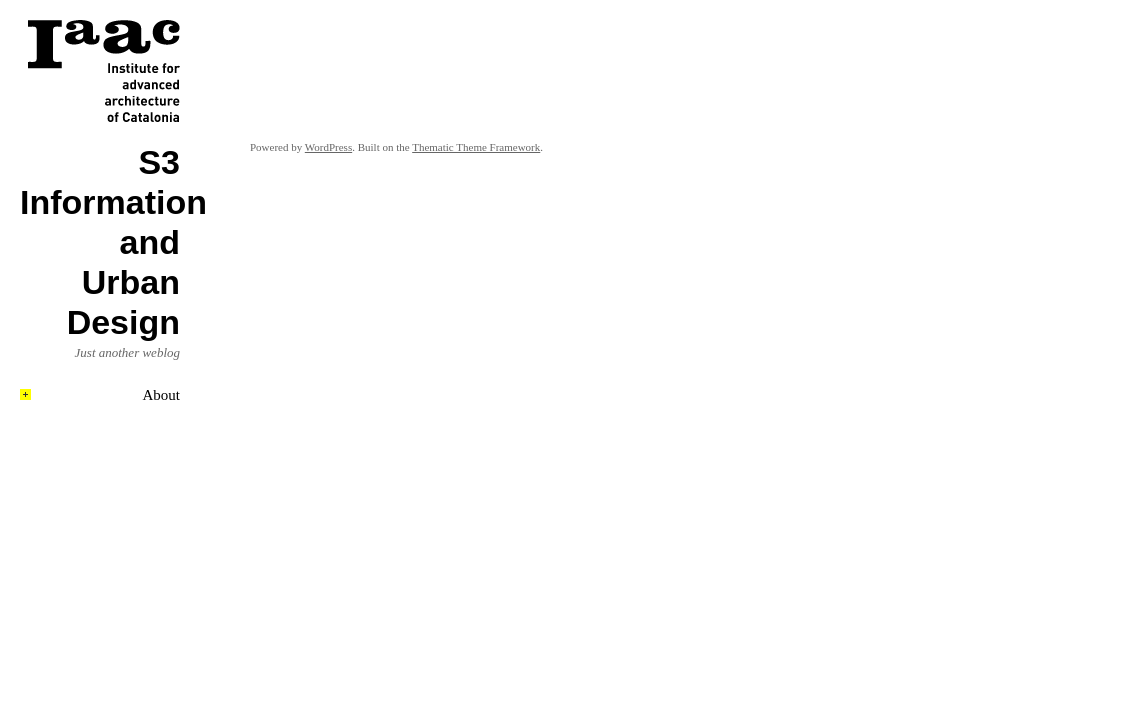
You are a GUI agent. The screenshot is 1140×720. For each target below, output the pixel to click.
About (162, 395)
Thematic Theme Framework (476, 147)
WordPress (328, 147)
